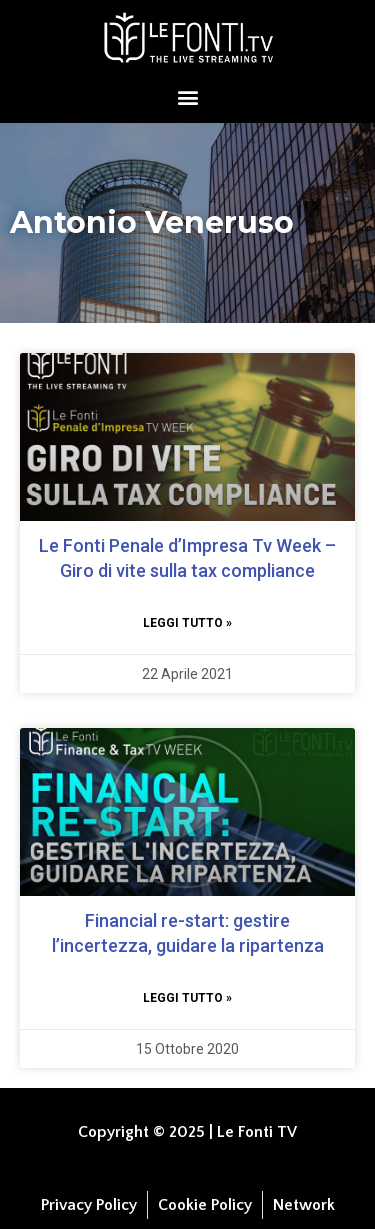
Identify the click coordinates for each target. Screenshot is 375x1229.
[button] (187, 96)
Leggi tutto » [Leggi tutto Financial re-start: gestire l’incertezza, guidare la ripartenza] (187, 998)
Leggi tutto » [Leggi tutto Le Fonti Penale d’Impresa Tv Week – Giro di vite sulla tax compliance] (187, 623)
